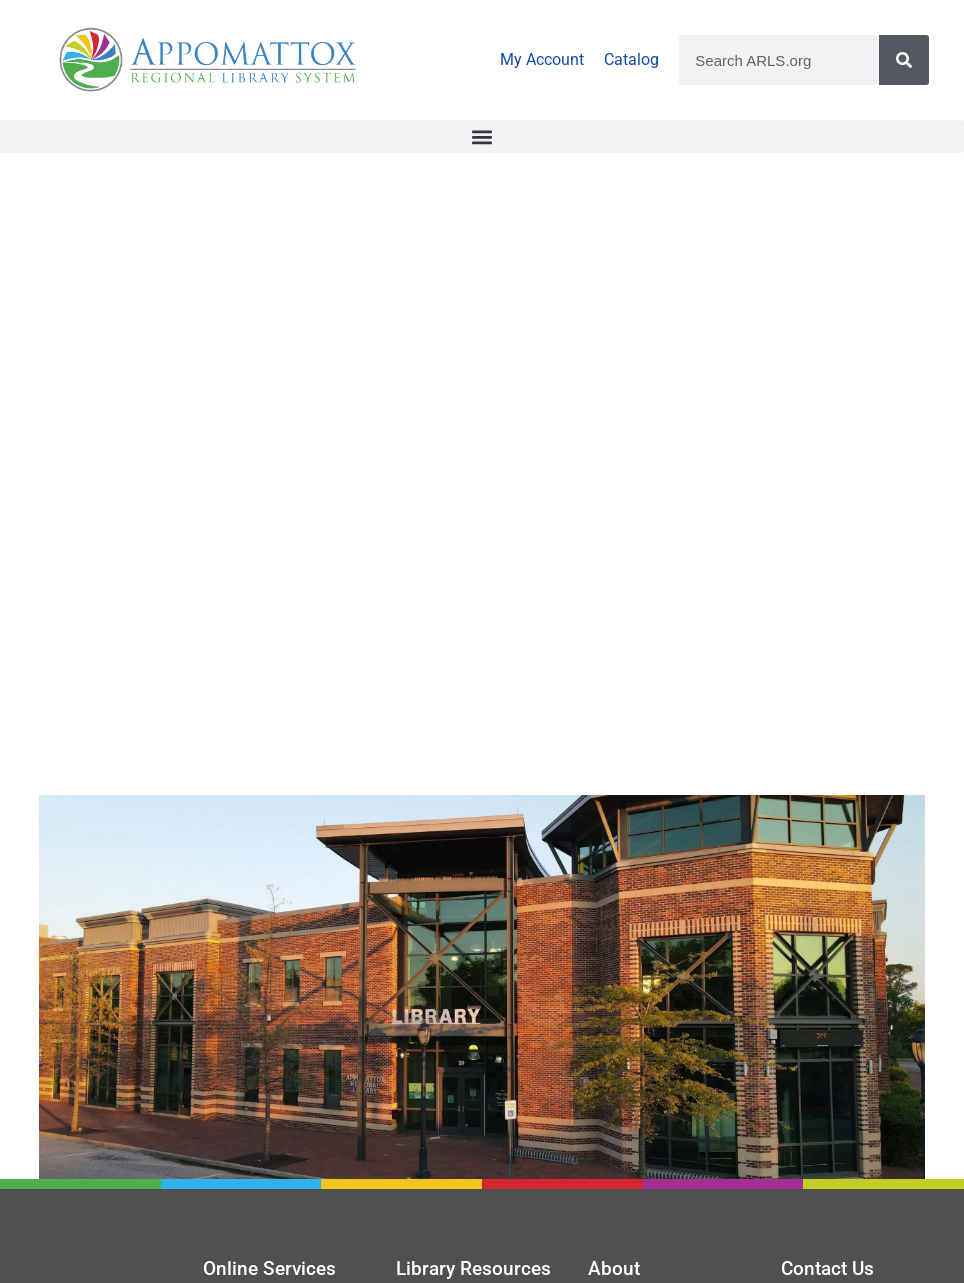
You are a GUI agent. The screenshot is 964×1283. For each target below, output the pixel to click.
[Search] (904, 60)
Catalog (631, 59)
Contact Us (827, 1268)
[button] (482, 136)
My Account (542, 59)
